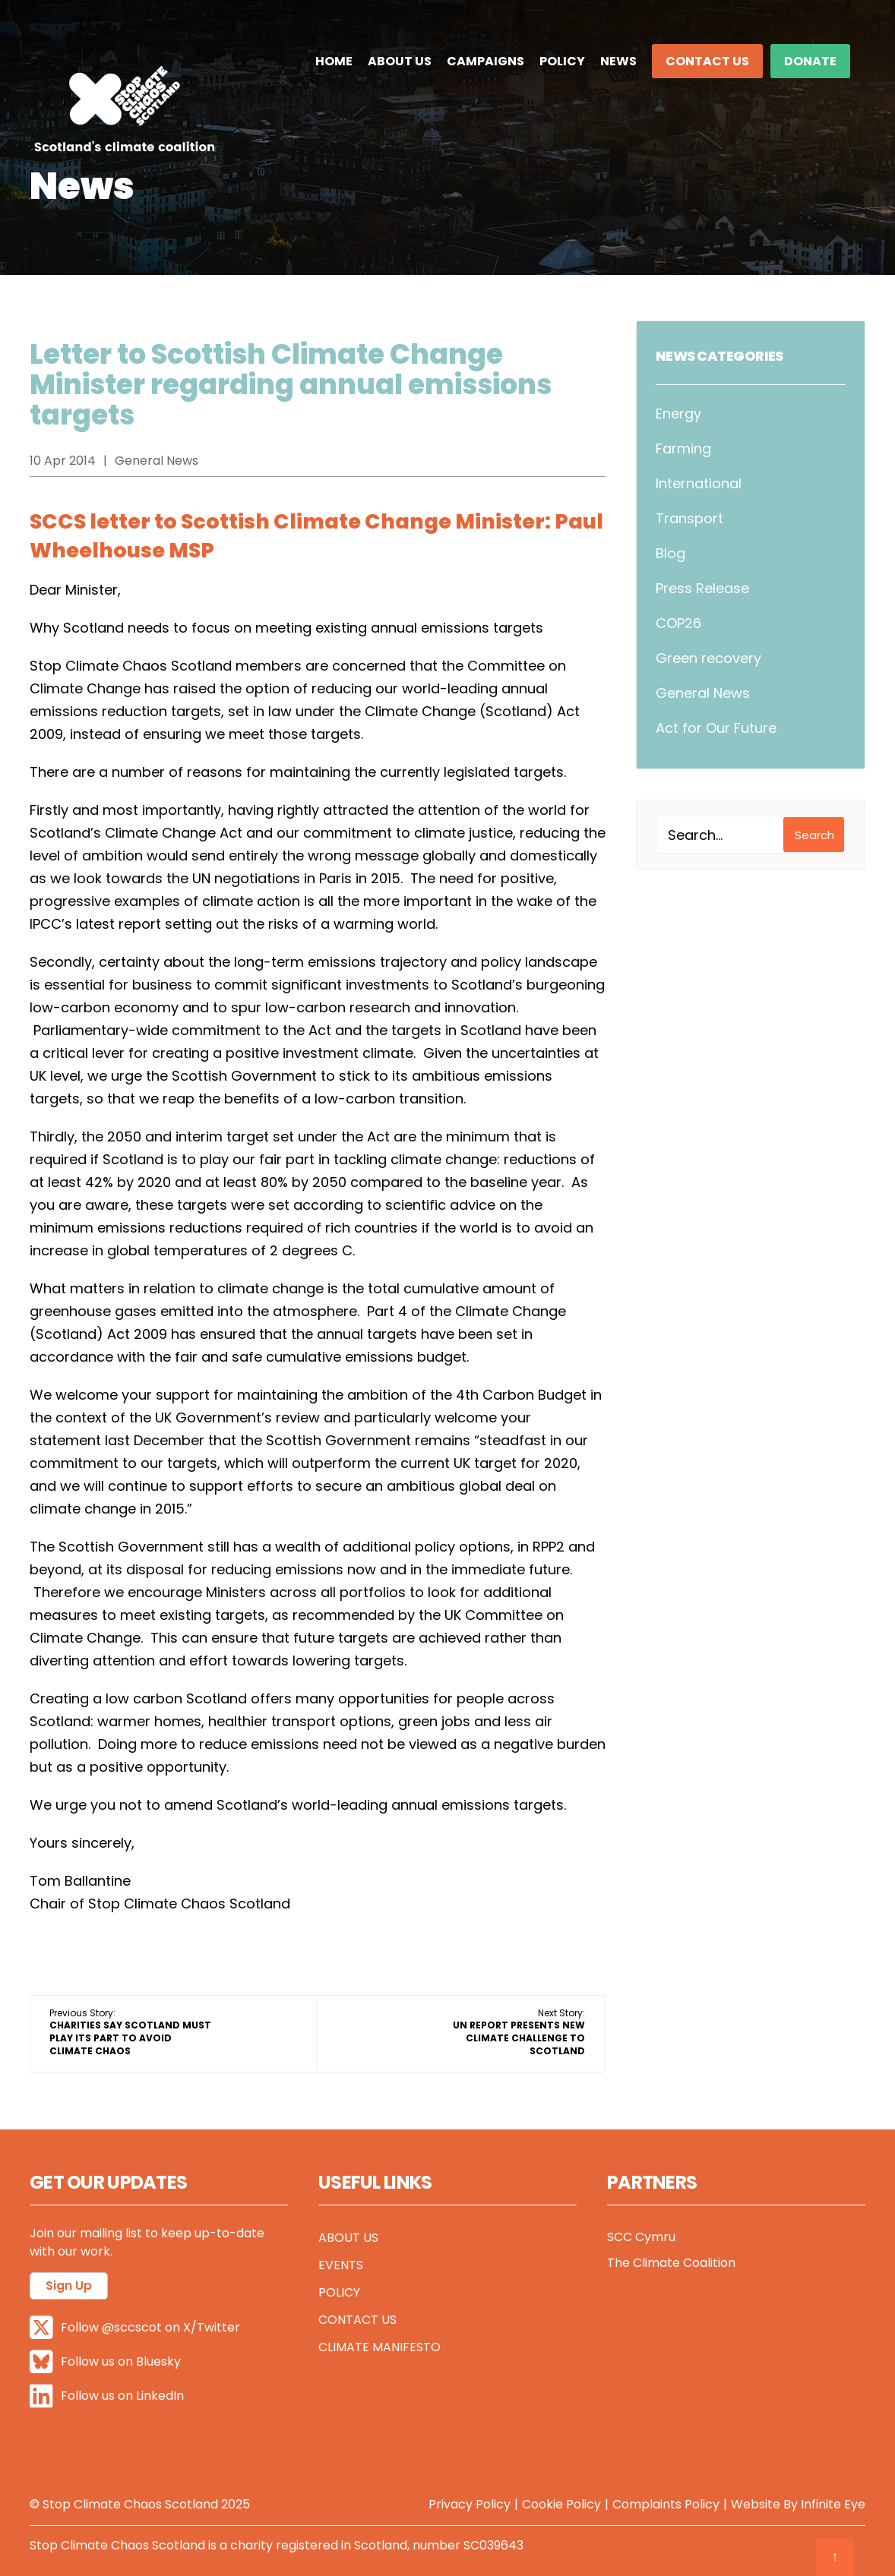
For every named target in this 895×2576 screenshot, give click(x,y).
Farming (683, 448)
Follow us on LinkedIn (107, 2396)
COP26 (678, 623)
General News (703, 692)
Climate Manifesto (379, 2347)
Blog (670, 553)
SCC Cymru (641, 2237)
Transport (689, 518)
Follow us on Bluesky (105, 2362)
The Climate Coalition (671, 2262)
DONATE (810, 61)
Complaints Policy (665, 2504)
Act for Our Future (716, 727)
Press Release (702, 588)
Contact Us (707, 61)
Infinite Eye (833, 2504)
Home (334, 61)
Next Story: (519, 2031)
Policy (562, 61)
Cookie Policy (561, 2504)
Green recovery (708, 658)
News (618, 61)
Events (340, 2265)
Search (814, 835)
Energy (678, 413)
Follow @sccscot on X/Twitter (135, 2328)
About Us (400, 61)
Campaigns (485, 61)
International (699, 483)
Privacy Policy (470, 2504)
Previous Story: (130, 2031)
